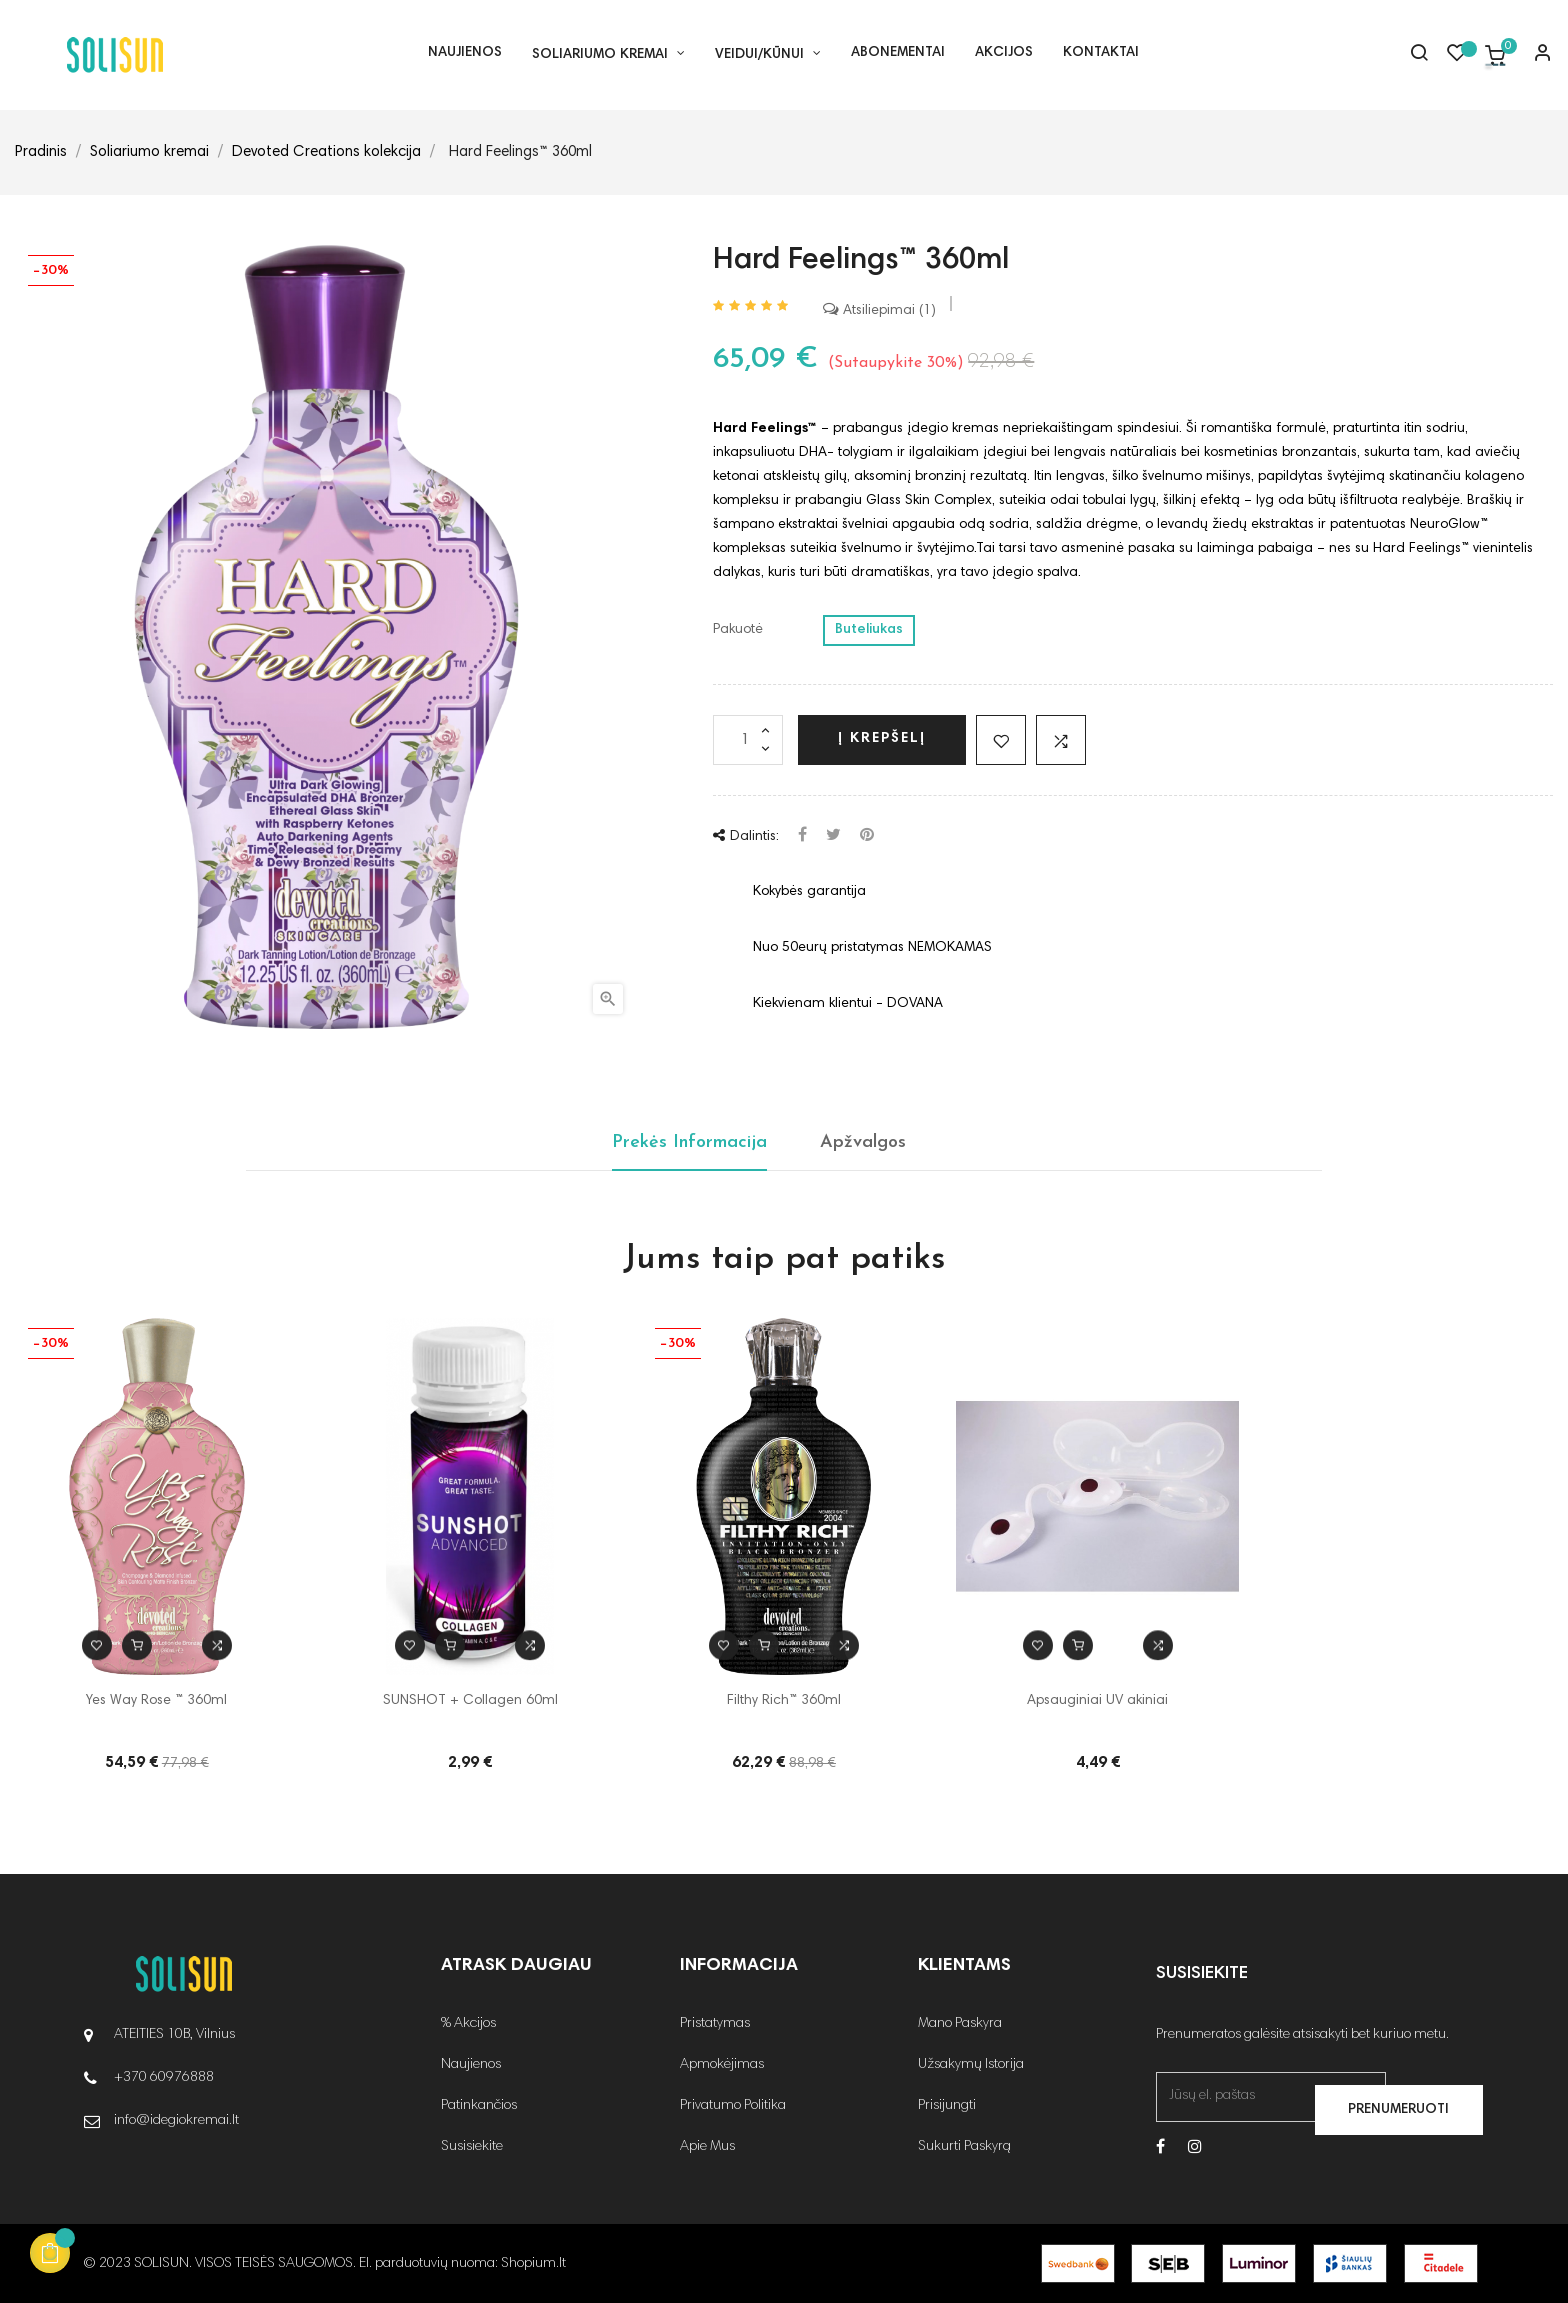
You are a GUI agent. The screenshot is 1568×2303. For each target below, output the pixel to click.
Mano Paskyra (960, 2024)
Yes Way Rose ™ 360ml (156, 1701)
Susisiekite (472, 2147)
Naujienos (471, 2065)
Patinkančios (479, 2106)
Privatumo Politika (733, 2106)
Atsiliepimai (879, 311)
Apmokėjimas (722, 2065)
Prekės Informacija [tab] (689, 1142)
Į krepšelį (882, 739)
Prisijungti (947, 2106)
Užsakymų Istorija (971, 2065)
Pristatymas (715, 2024)
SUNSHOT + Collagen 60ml (470, 1701)
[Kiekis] (748, 740)
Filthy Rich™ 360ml (784, 1701)
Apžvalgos (863, 1142)
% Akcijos (468, 2024)
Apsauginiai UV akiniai (1097, 1701)
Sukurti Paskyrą (964, 2147)
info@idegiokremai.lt (176, 2121)
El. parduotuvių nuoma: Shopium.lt (462, 2264)
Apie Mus (707, 2147)
